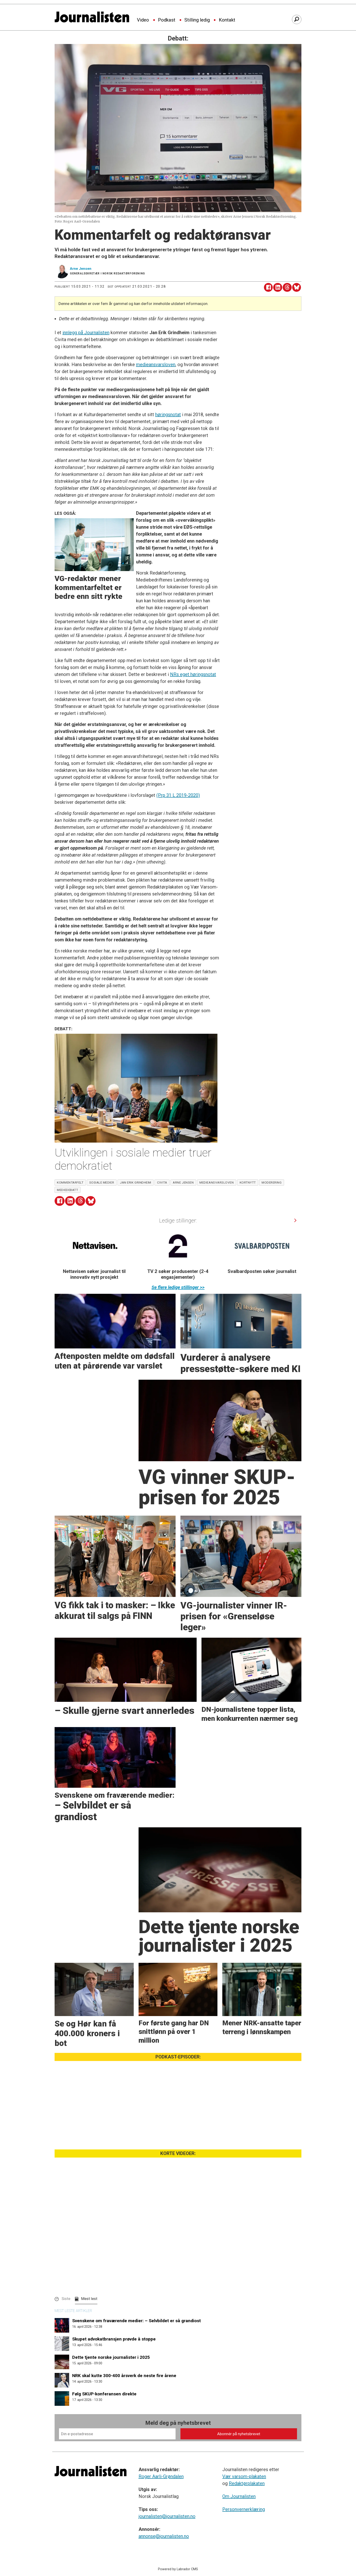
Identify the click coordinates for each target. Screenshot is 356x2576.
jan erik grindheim (135, 1182)
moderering (272, 1182)
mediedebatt (67, 1190)
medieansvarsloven (155, 364)
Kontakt (227, 20)
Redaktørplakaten (247, 2483)
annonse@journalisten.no (164, 2536)
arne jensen (183, 1182)
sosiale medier (101, 1182)
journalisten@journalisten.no (167, 2516)
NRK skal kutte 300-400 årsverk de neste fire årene (124, 2375)
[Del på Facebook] (268, 287)
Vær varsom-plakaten (244, 2476)
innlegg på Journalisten (85, 332)
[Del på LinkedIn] (277, 287)
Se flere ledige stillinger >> (178, 1287)
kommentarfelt (70, 1182)
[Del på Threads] (287, 287)
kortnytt (248, 1182)
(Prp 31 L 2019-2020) (178, 795)
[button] (295, 1220)
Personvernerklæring (243, 2509)
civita (162, 1182)
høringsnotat (168, 414)
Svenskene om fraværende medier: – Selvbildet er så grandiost (136, 2320)
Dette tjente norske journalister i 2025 (111, 2357)
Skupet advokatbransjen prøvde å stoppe (114, 2339)
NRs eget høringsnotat (193, 674)
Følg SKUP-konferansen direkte (104, 2394)
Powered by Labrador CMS (178, 2569)
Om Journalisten (239, 2496)
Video (143, 20)
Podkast (166, 20)
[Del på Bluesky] (296, 287)
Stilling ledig (197, 20)
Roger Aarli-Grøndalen (161, 2476)
